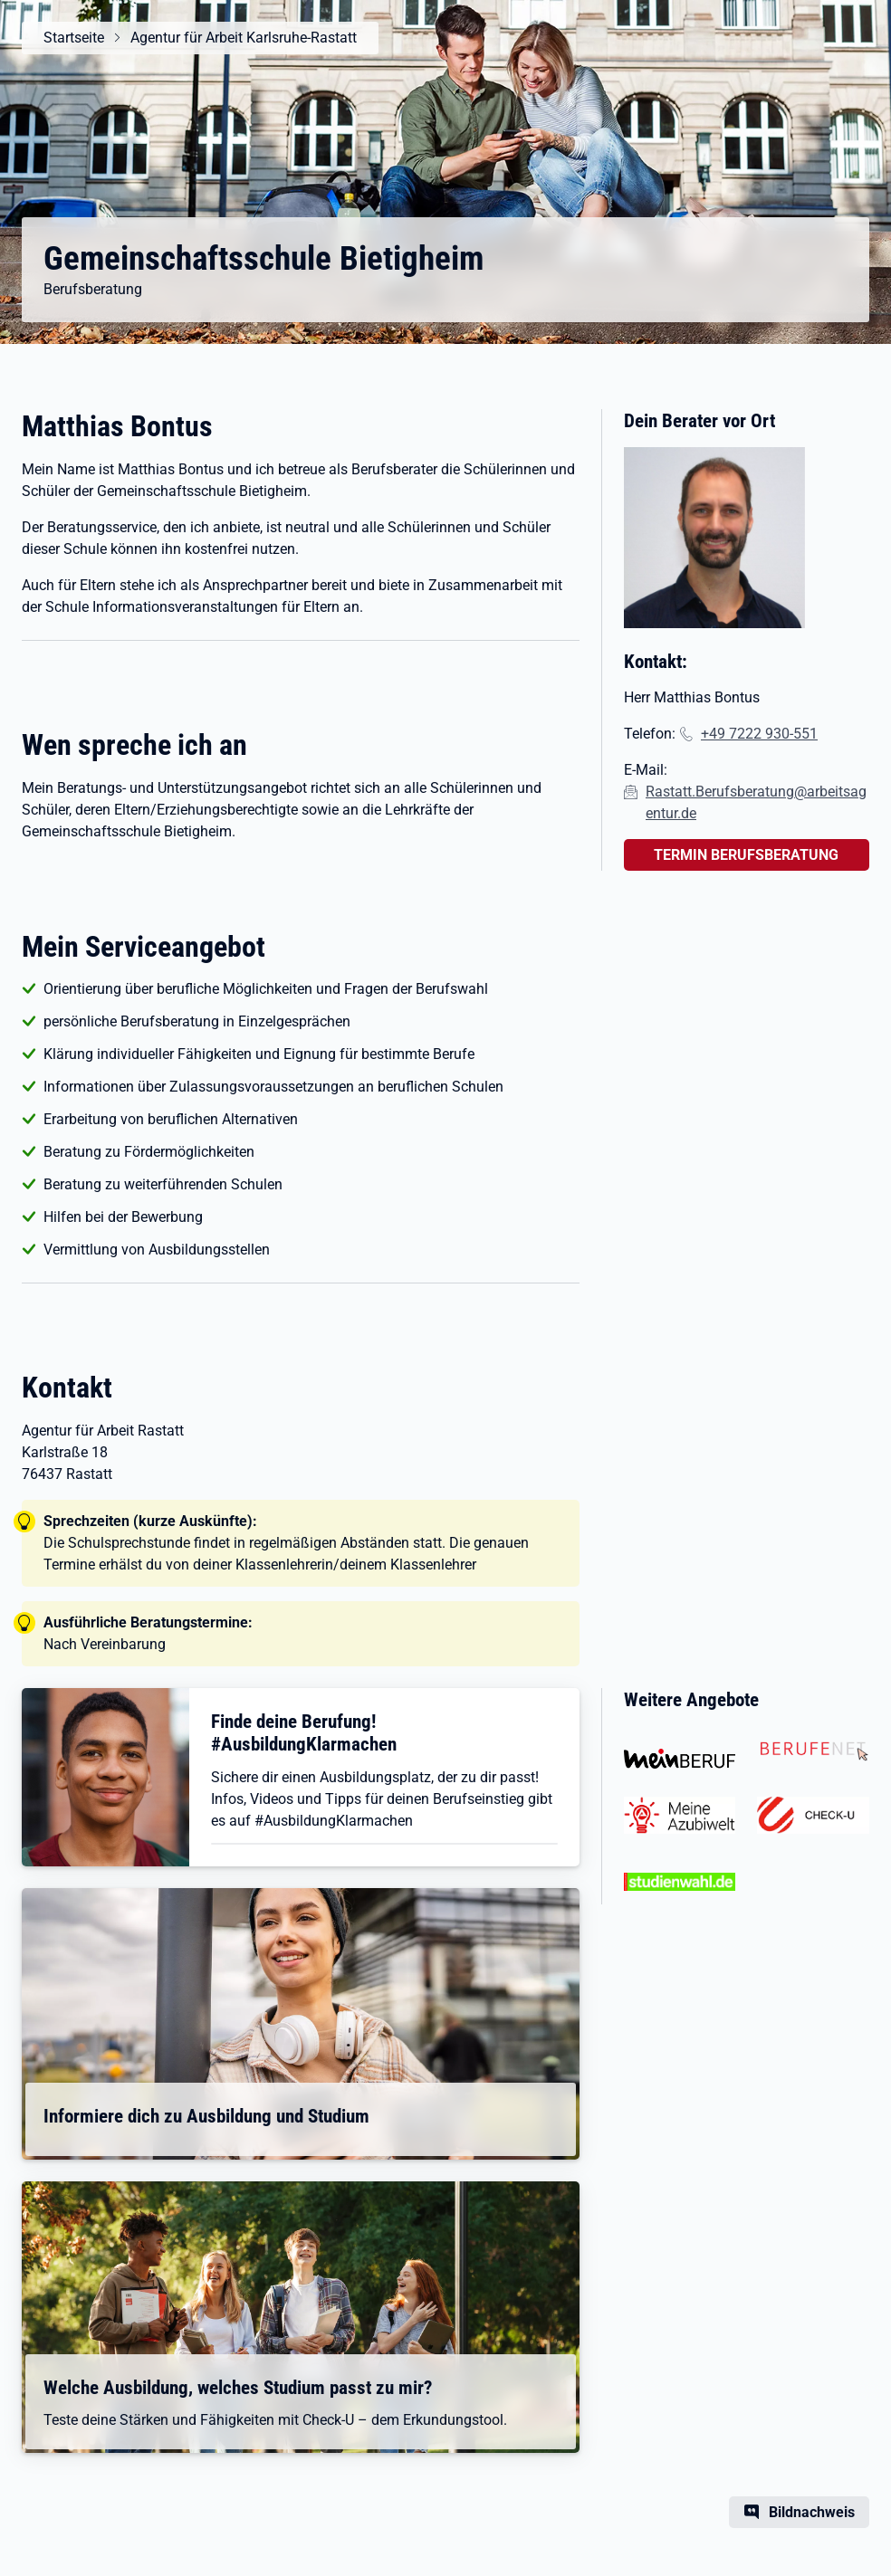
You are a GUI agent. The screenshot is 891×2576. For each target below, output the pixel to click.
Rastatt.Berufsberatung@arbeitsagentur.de (756, 802)
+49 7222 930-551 (759, 733)
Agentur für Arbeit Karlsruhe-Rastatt (243, 37)
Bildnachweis (812, 2512)
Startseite (73, 37)
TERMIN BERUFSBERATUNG (746, 854)
